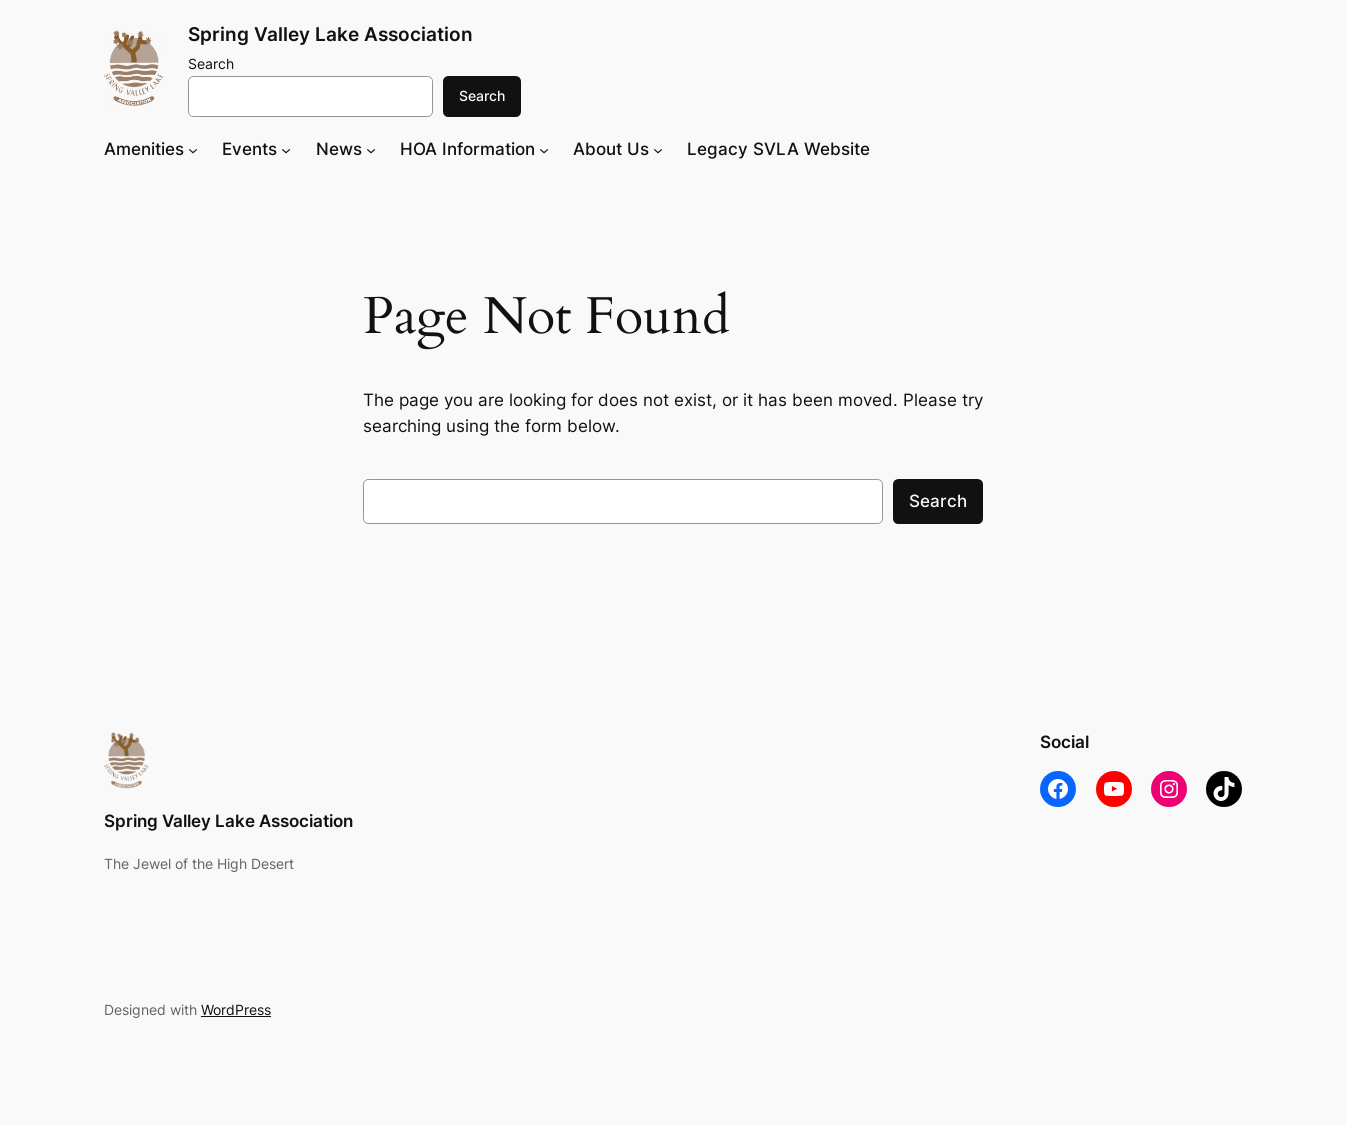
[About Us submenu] (658, 149)
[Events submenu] (286, 149)
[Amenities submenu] (193, 149)
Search (211, 63)
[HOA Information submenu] (544, 149)
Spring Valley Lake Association (330, 34)
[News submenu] (371, 149)
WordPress (236, 1009)
